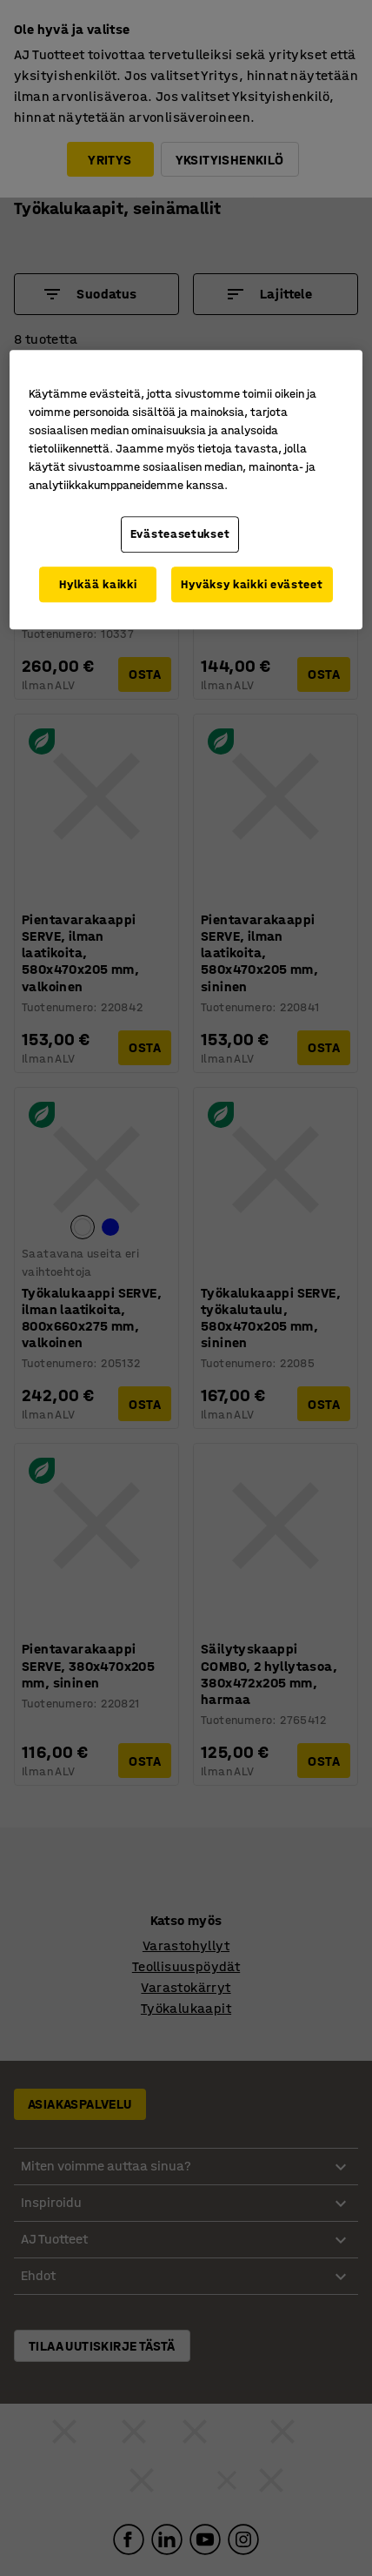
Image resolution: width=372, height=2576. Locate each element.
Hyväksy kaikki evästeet (251, 584)
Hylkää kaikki (97, 584)
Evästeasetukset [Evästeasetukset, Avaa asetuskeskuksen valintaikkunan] (180, 534)
